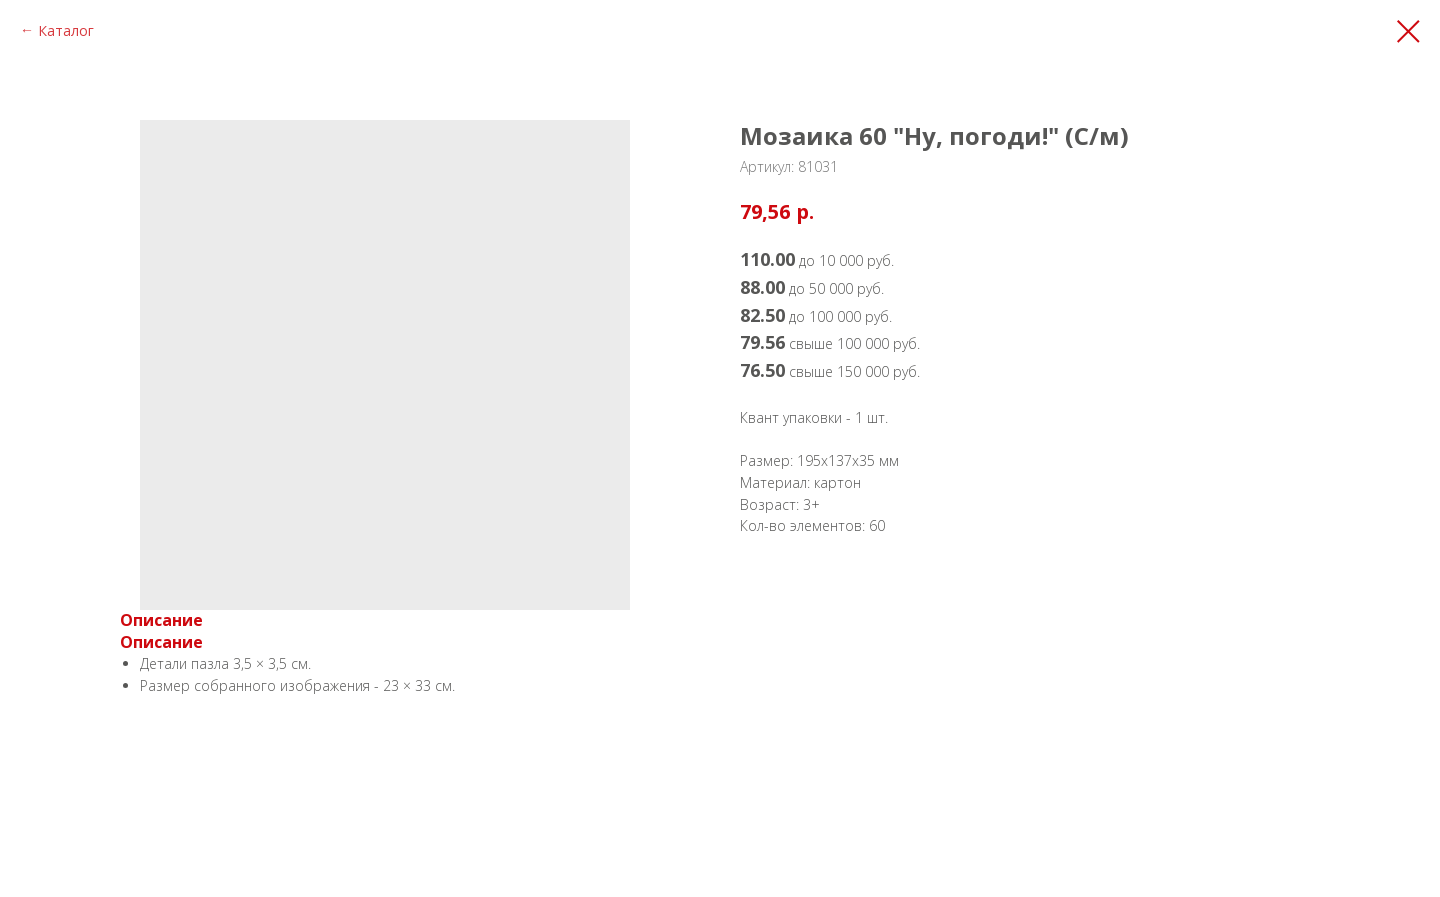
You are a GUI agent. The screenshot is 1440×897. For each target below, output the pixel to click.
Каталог (66, 30)
